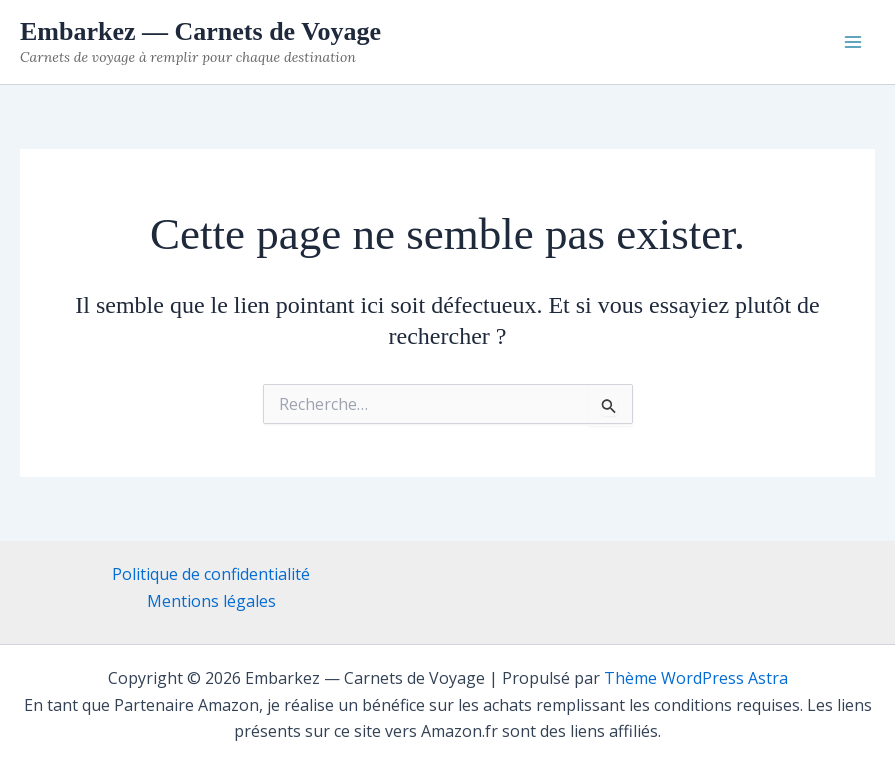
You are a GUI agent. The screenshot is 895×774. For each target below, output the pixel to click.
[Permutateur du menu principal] (853, 42)
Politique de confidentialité (211, 574)
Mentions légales (211, 601)
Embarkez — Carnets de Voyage (200, 31)
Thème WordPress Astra (696, 678)
